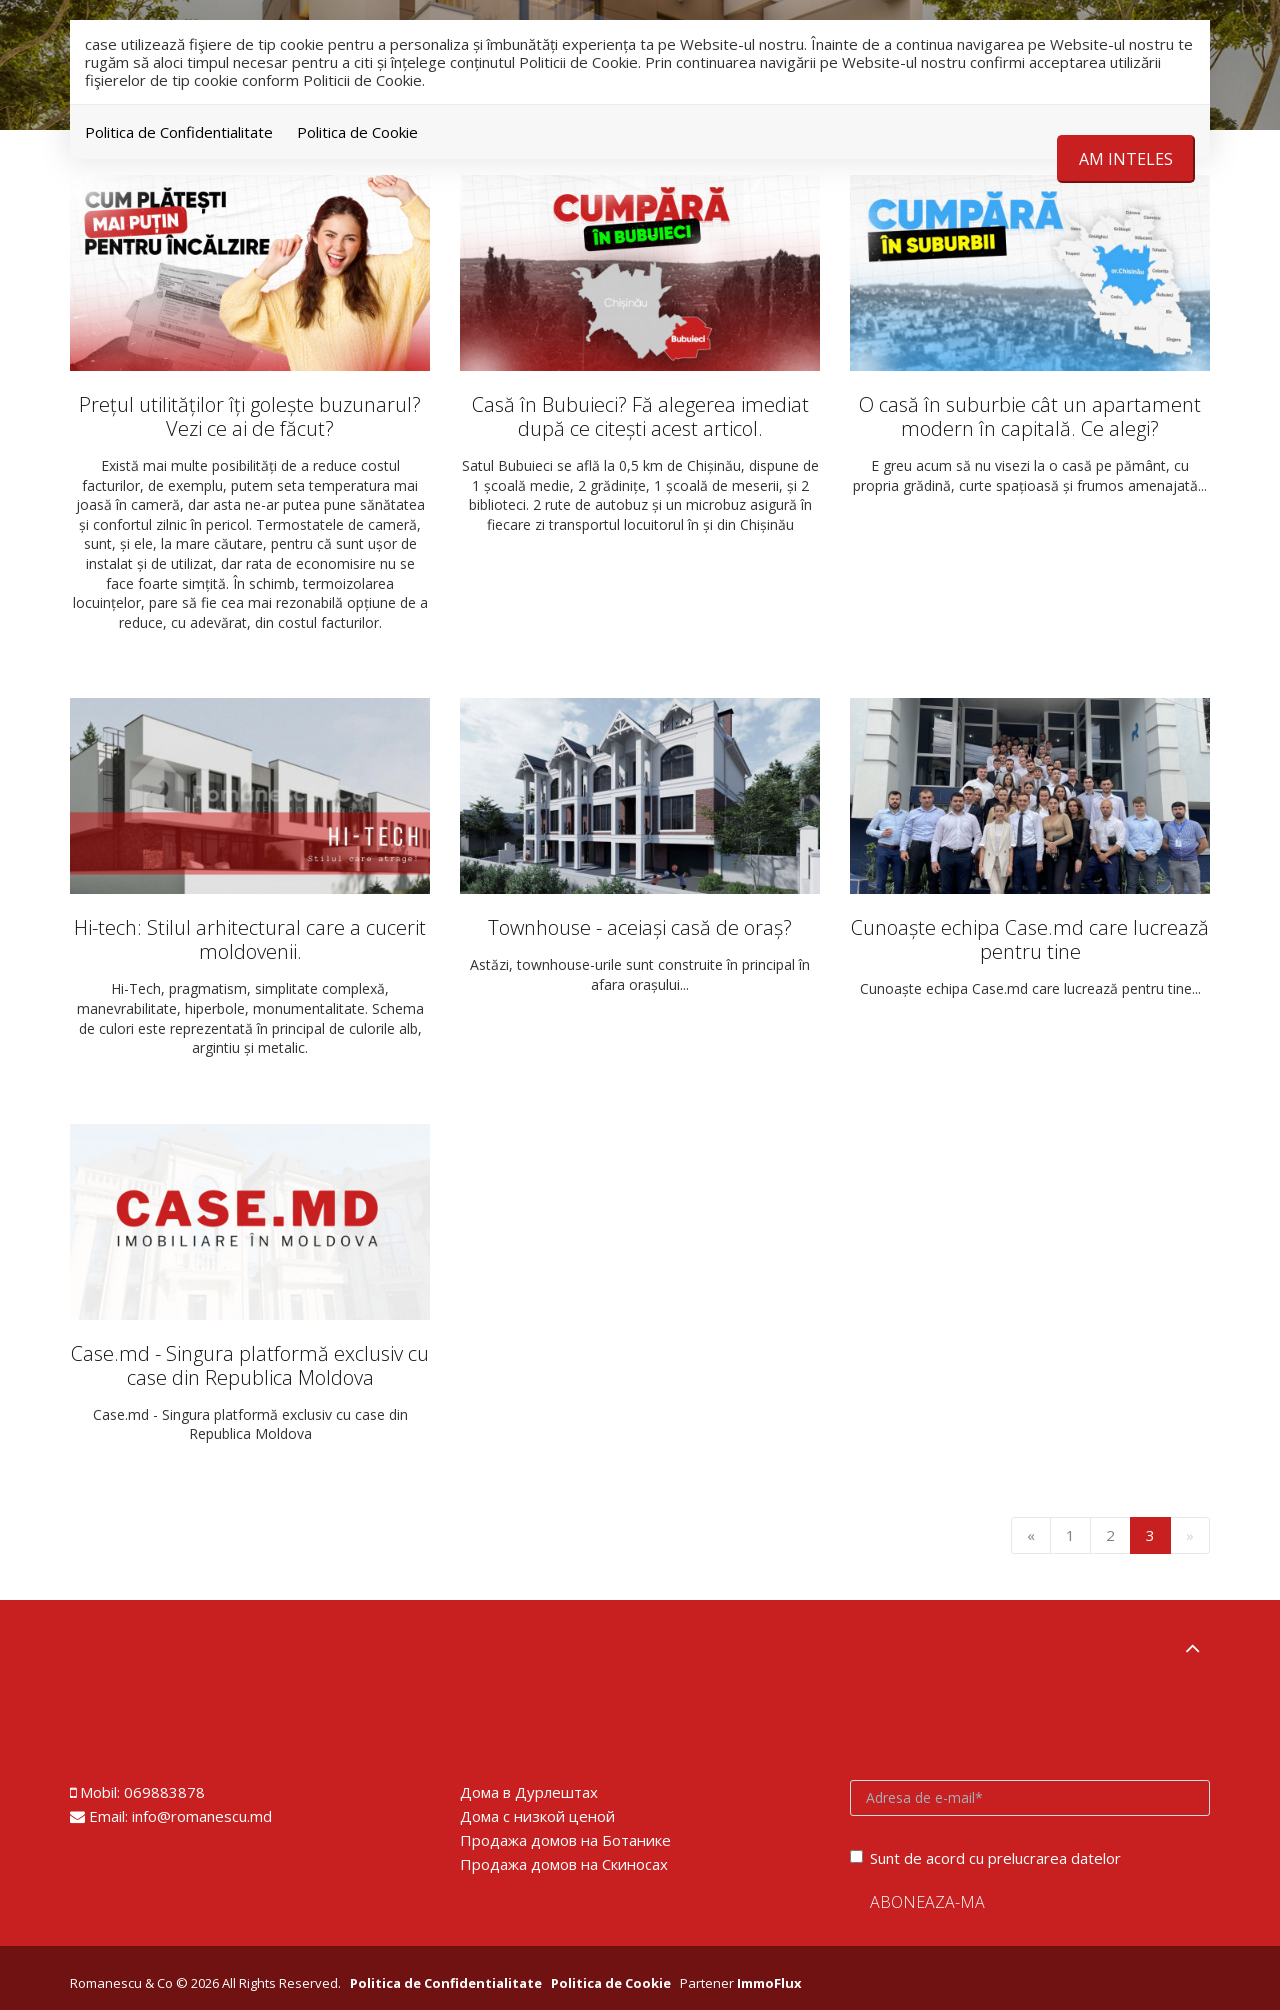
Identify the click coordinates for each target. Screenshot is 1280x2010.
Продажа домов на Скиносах (564, 1864)
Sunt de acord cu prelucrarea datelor (985, 1858)
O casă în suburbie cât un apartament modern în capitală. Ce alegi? (1030, 416)
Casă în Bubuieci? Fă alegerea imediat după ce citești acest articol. (640, 416)
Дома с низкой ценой (537, 1816)
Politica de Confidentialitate (179, 132)
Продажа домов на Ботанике (565, 1840)
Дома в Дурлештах (529, 1792)
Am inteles (1126, 159)
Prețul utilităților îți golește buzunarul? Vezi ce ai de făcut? (250, 416)
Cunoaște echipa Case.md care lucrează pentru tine (1030, 939)
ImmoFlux (769, 1983)
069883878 (164, 1792)
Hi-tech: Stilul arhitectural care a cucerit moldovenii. (250, 939)
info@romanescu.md (202, 1816)
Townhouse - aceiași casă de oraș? (640, 927)
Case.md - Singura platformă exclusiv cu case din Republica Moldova (250, 1365)
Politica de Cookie (357, 132)
